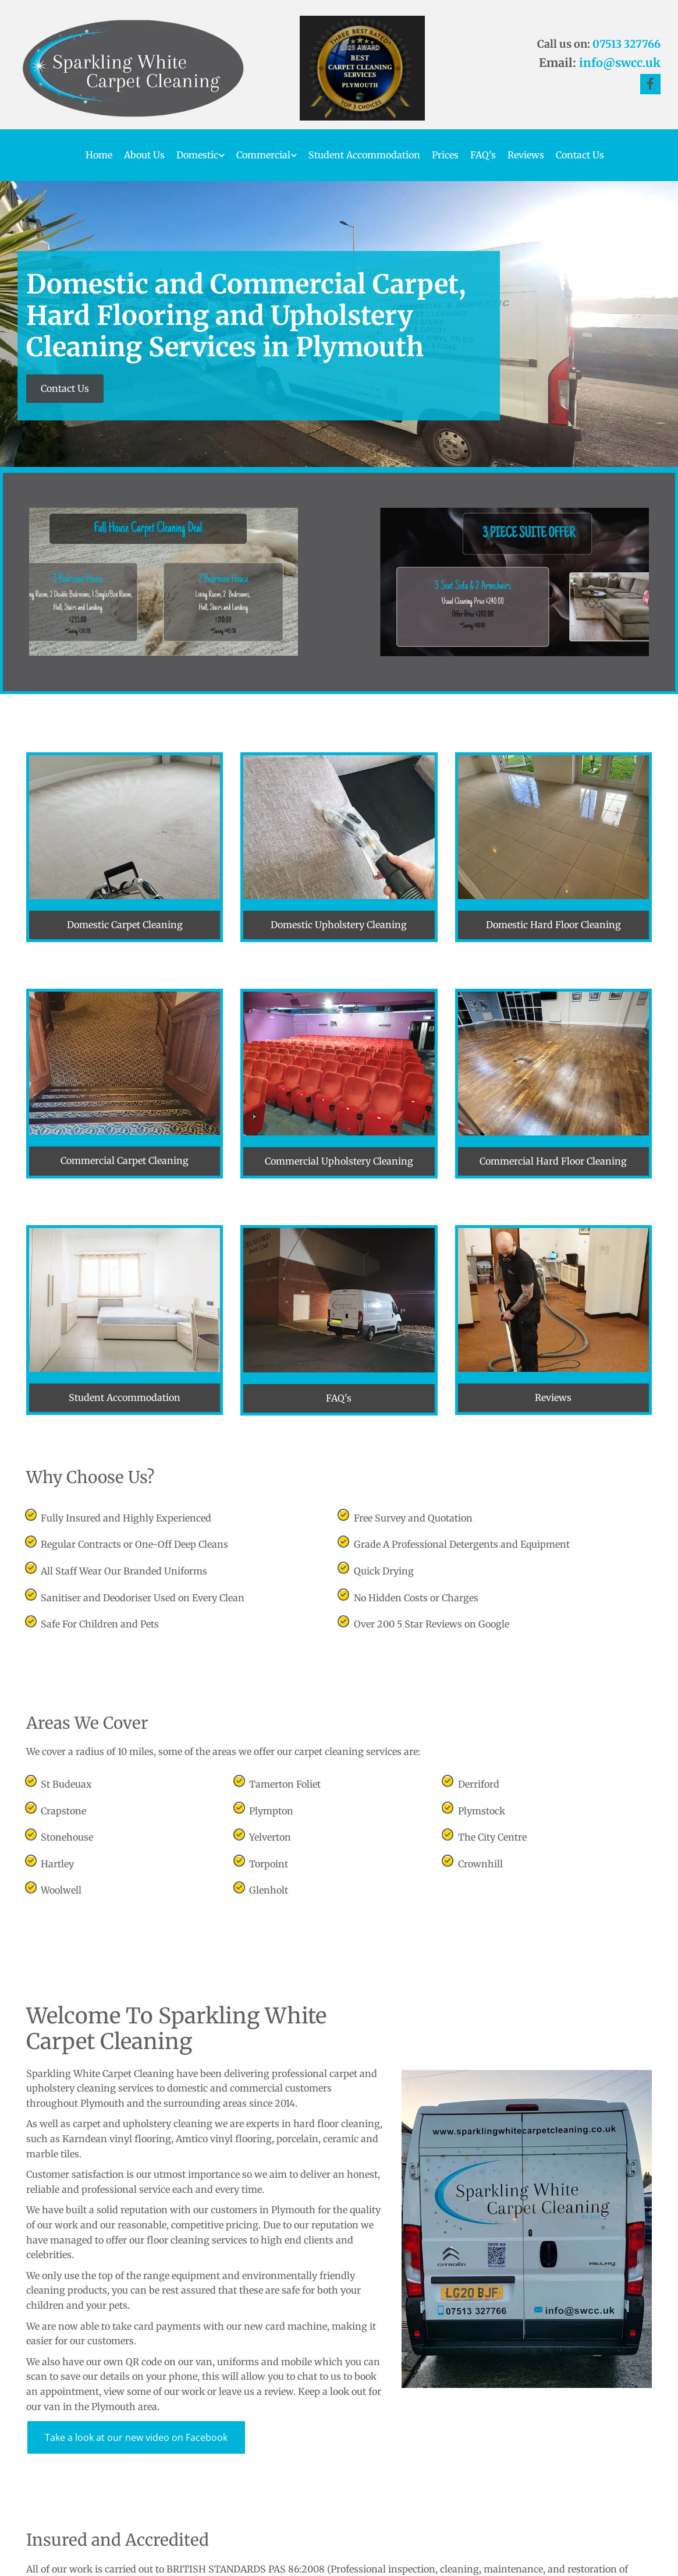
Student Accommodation (364, 155)
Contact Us (580, 155)
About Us (144, 155)
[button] (65, 388)
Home (99, 155)
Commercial (263, 155)
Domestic (197, 155)
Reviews (525, 155)
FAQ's (483, 155)
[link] (195, 155)
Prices (445, 155)
